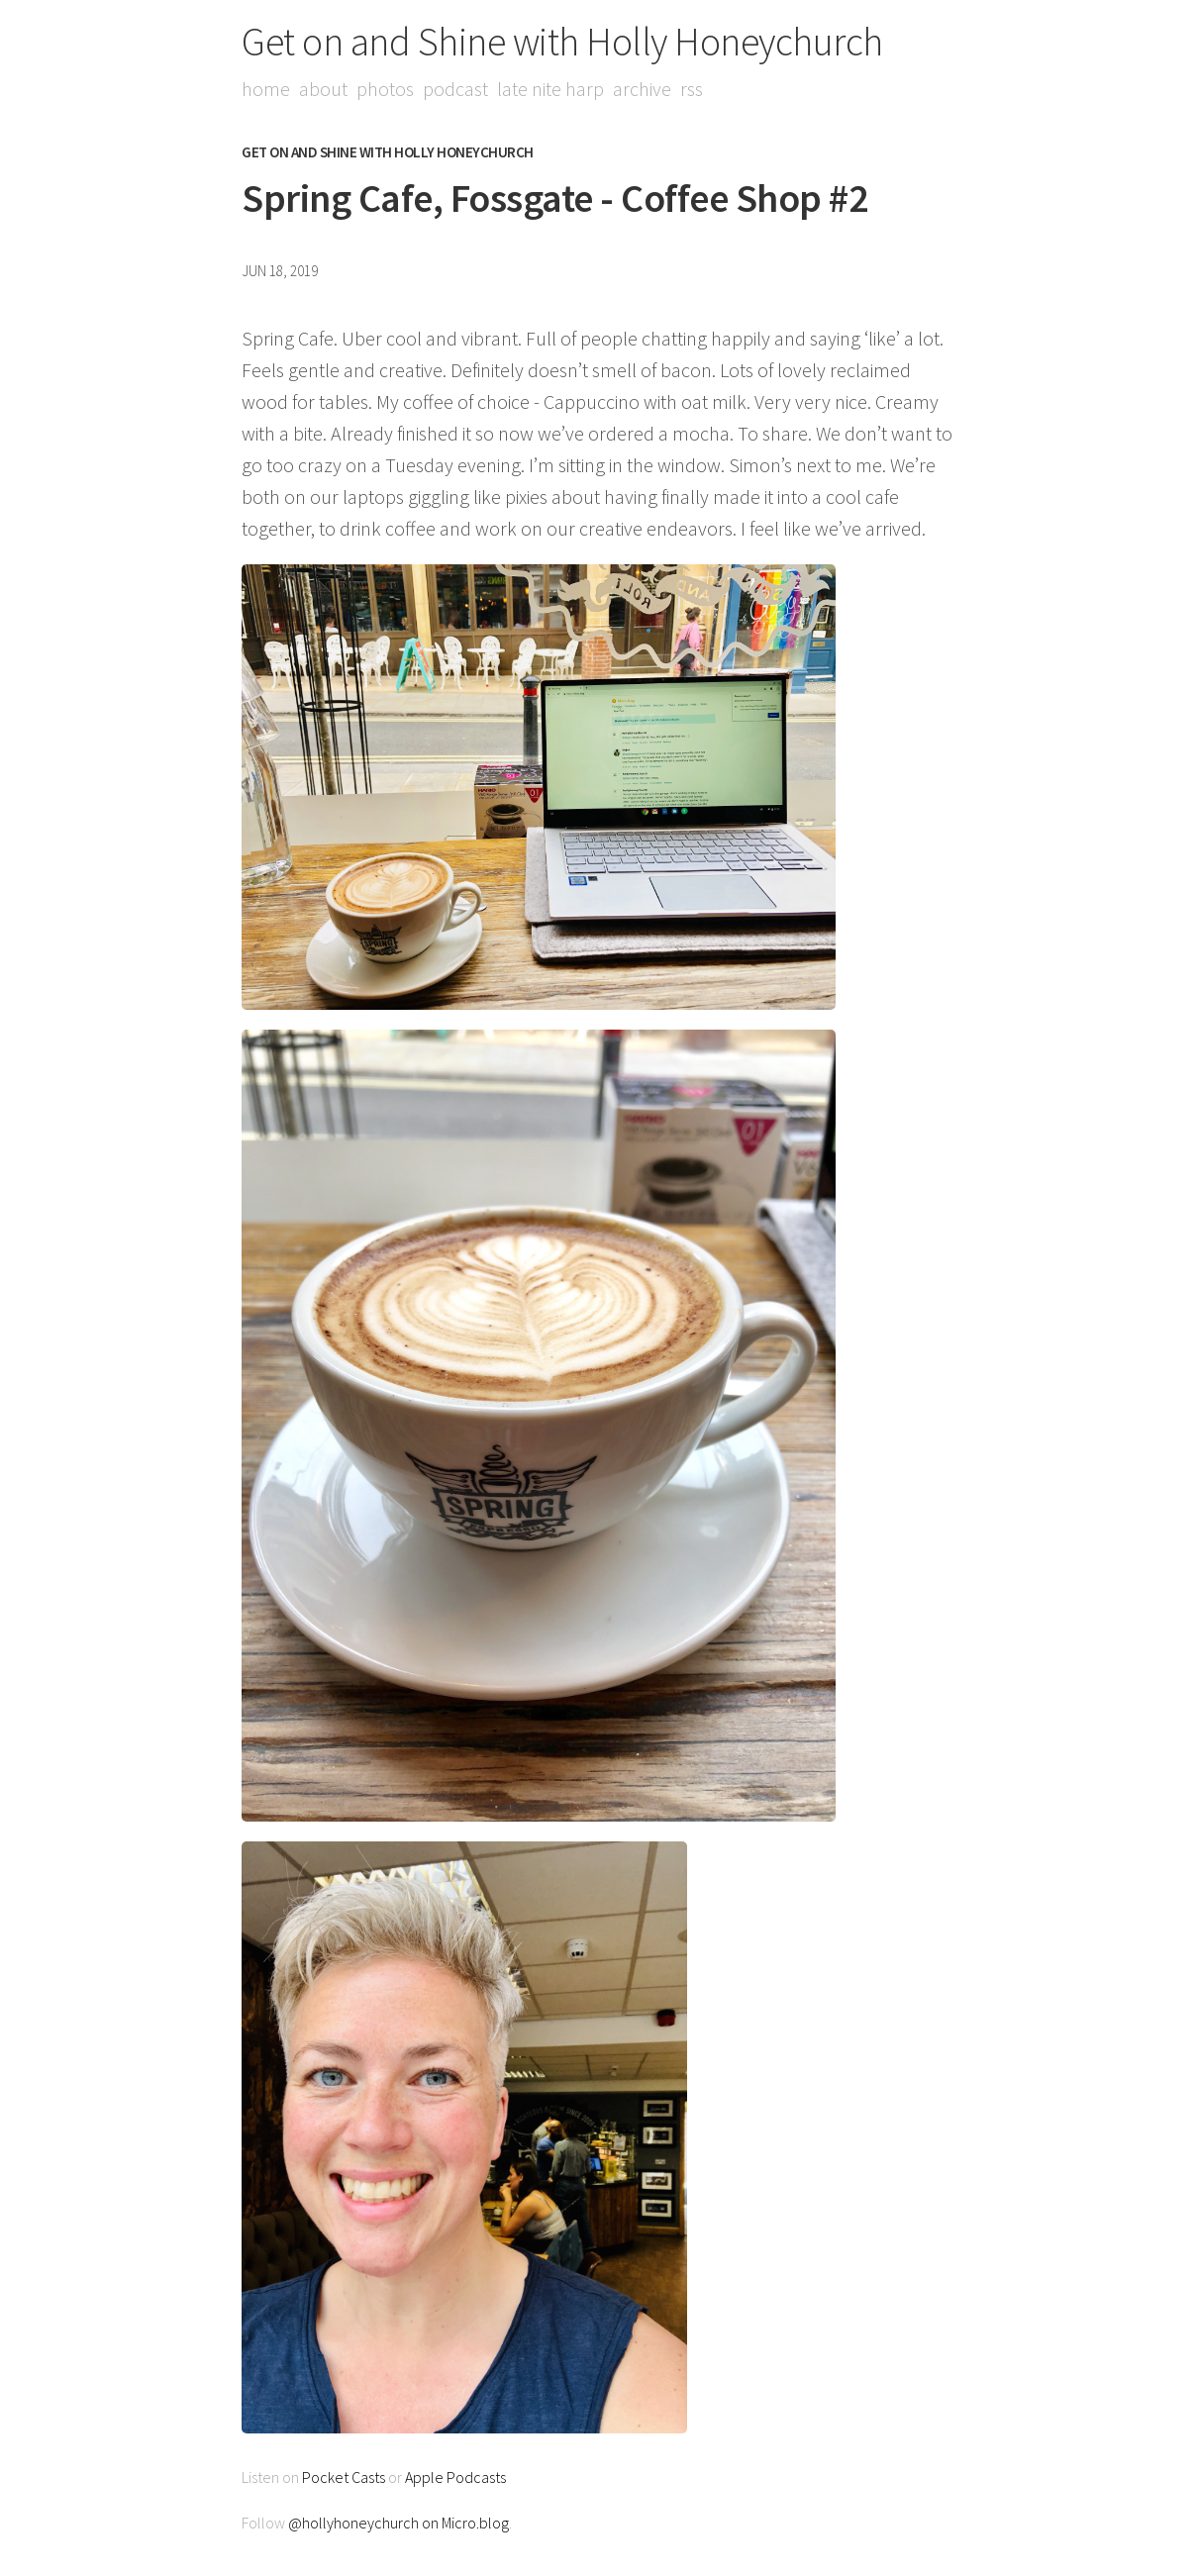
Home (266, 88)
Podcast (455, 88)
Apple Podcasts (455, 2477)
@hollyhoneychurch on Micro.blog (398, 2522)
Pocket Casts (343, 2477)
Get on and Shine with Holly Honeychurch (562, 41)
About (323, 88)
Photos (385, 88)
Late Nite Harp (550, 88)
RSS (691, 88)
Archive (642, 88)
